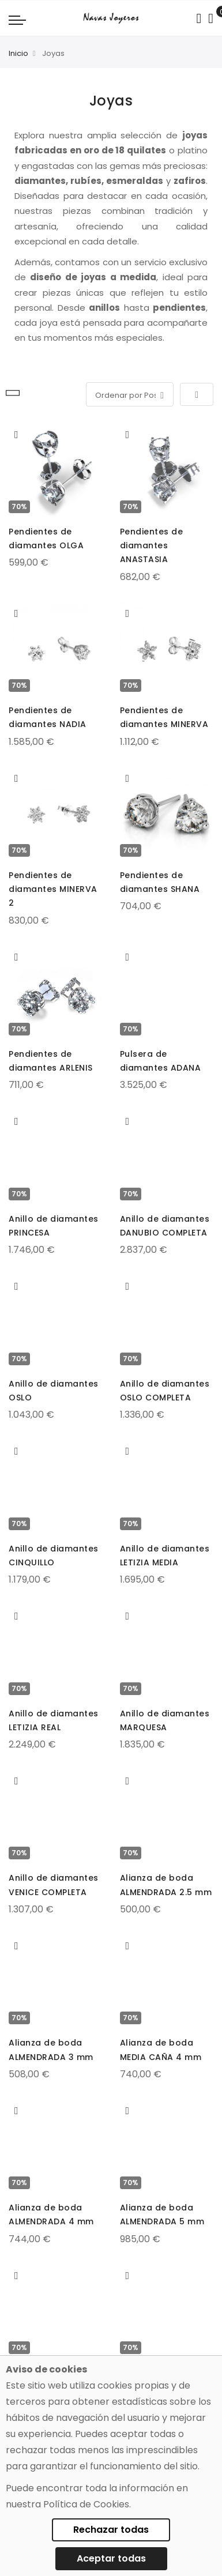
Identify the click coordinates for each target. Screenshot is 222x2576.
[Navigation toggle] (17, 20)
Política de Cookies (86, 2504)
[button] (16, 435)
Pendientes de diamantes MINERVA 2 (53, 889)
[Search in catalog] (198, 18)
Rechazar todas (111, 2529)
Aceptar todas (111, 2558)
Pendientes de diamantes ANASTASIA (151, 545)
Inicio (18, 53)
